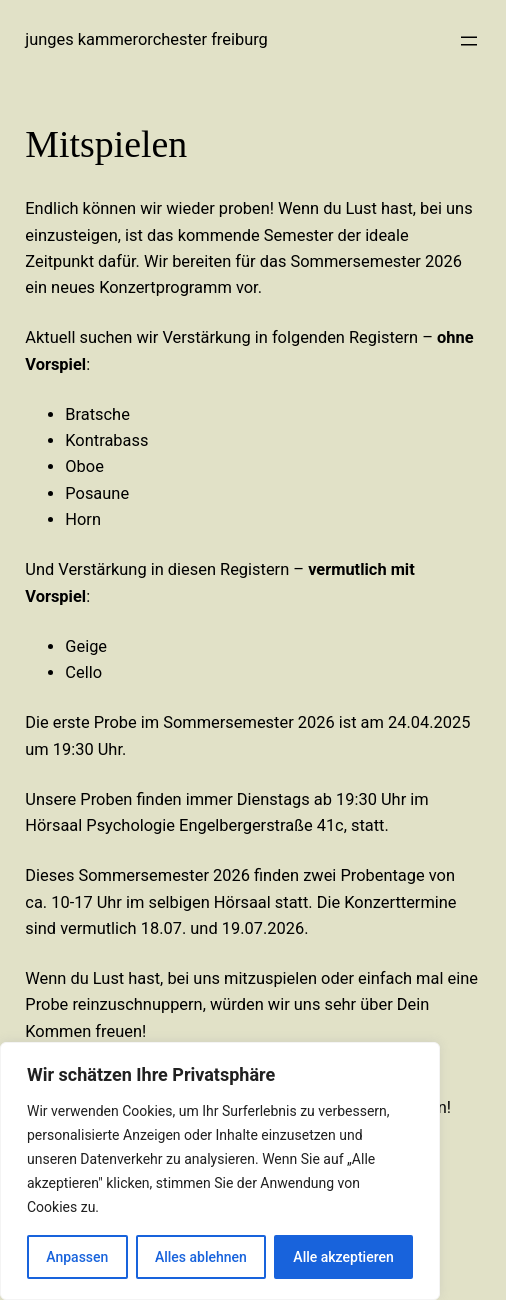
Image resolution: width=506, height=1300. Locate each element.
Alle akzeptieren (343, 1257)
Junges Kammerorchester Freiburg (146, 39)
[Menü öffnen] (469, 41)
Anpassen (77, 1257)
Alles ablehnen (201, 1257)
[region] (220, 1171)
